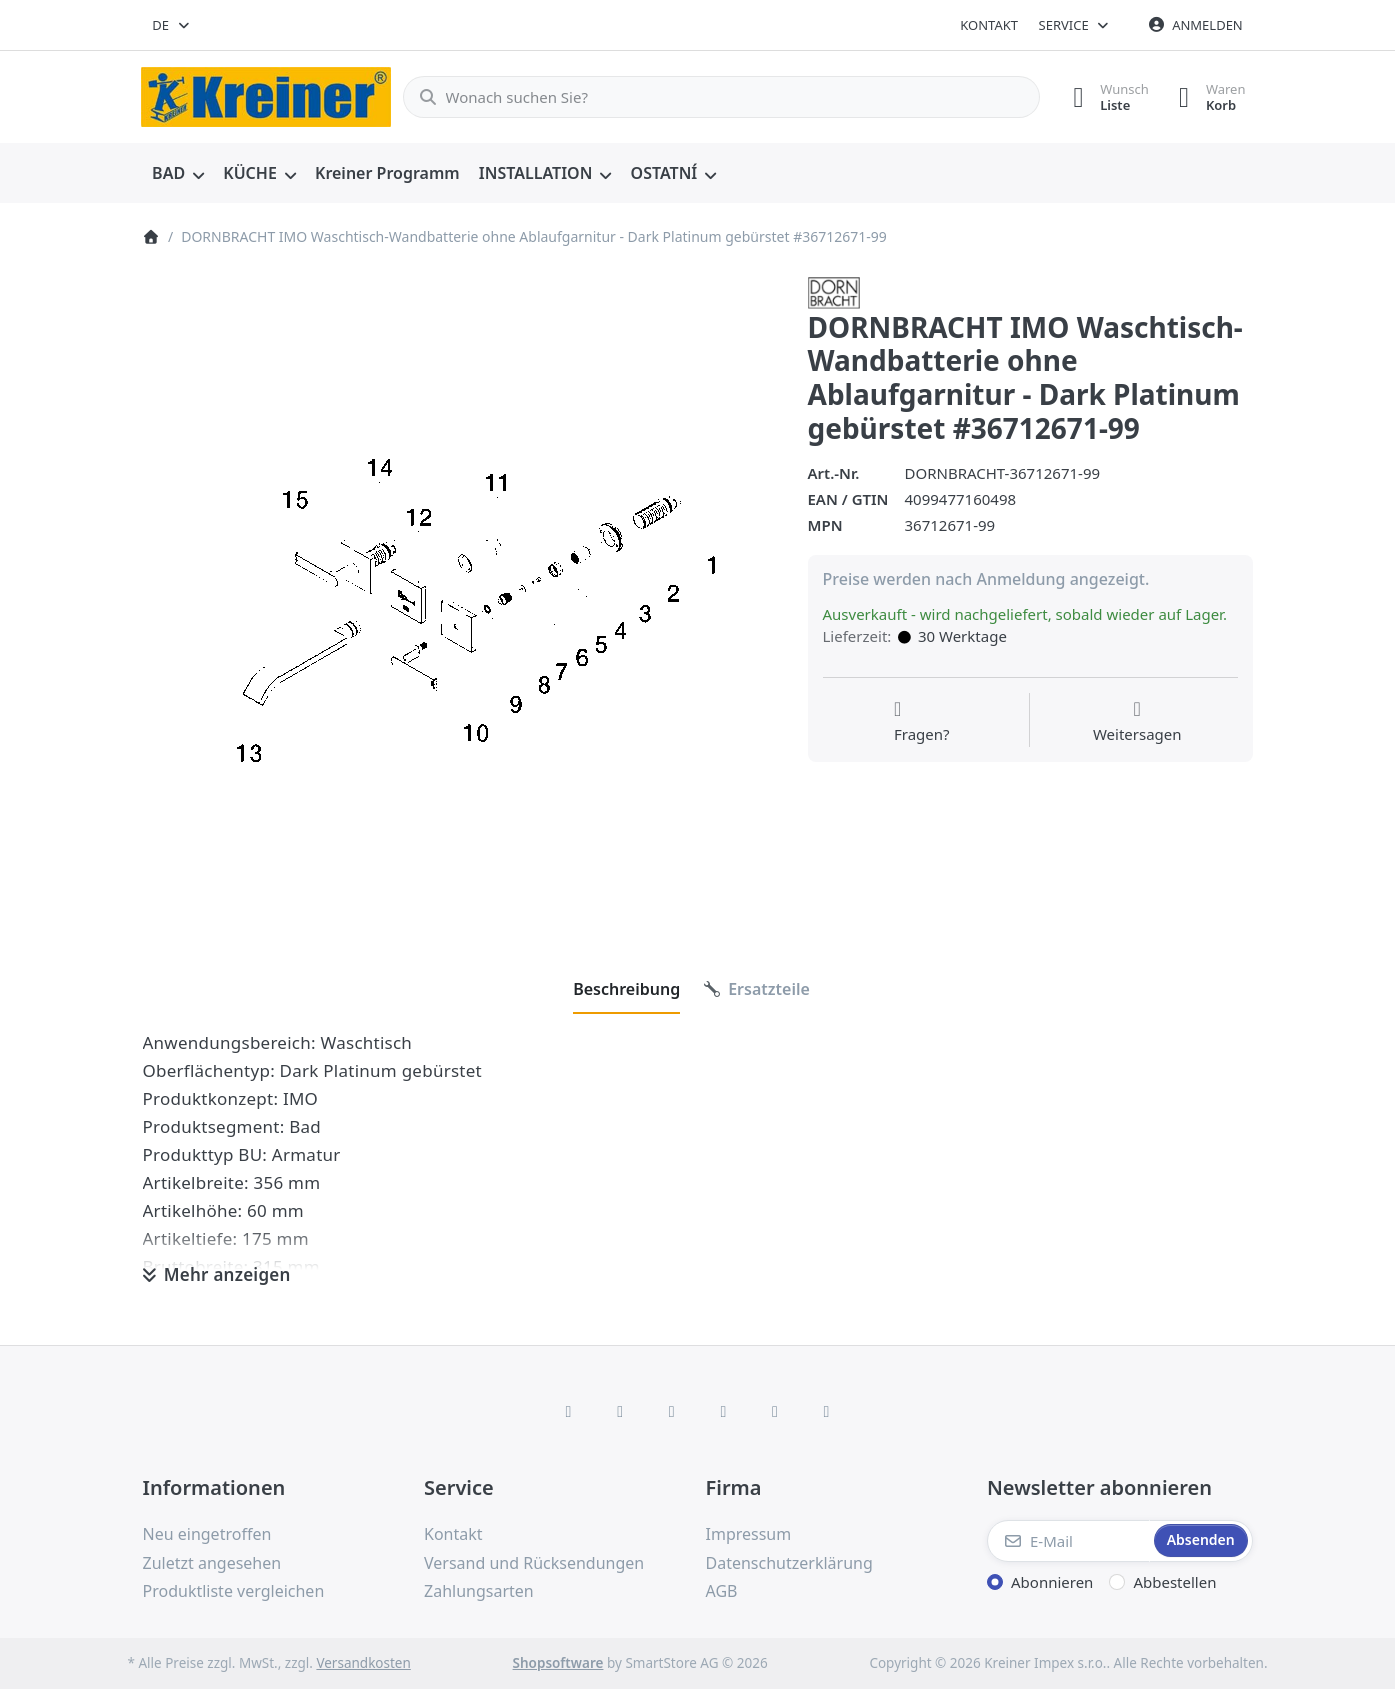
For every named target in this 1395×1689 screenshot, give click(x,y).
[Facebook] (569, 1411)
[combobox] (172, 25)
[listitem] (460, 594)
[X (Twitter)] (620, 1411)
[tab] (626, 989)
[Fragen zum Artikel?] (922, 722)
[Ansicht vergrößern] (460, 594)
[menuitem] (178, 174)
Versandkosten (363, 1663)
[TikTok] (724, 1411)
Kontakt (989, 25)
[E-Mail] (1068, 1541)
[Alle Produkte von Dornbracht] (834, 291)
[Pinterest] (827, 1411)
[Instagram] (672, 1411)
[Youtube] (775, 1411)
